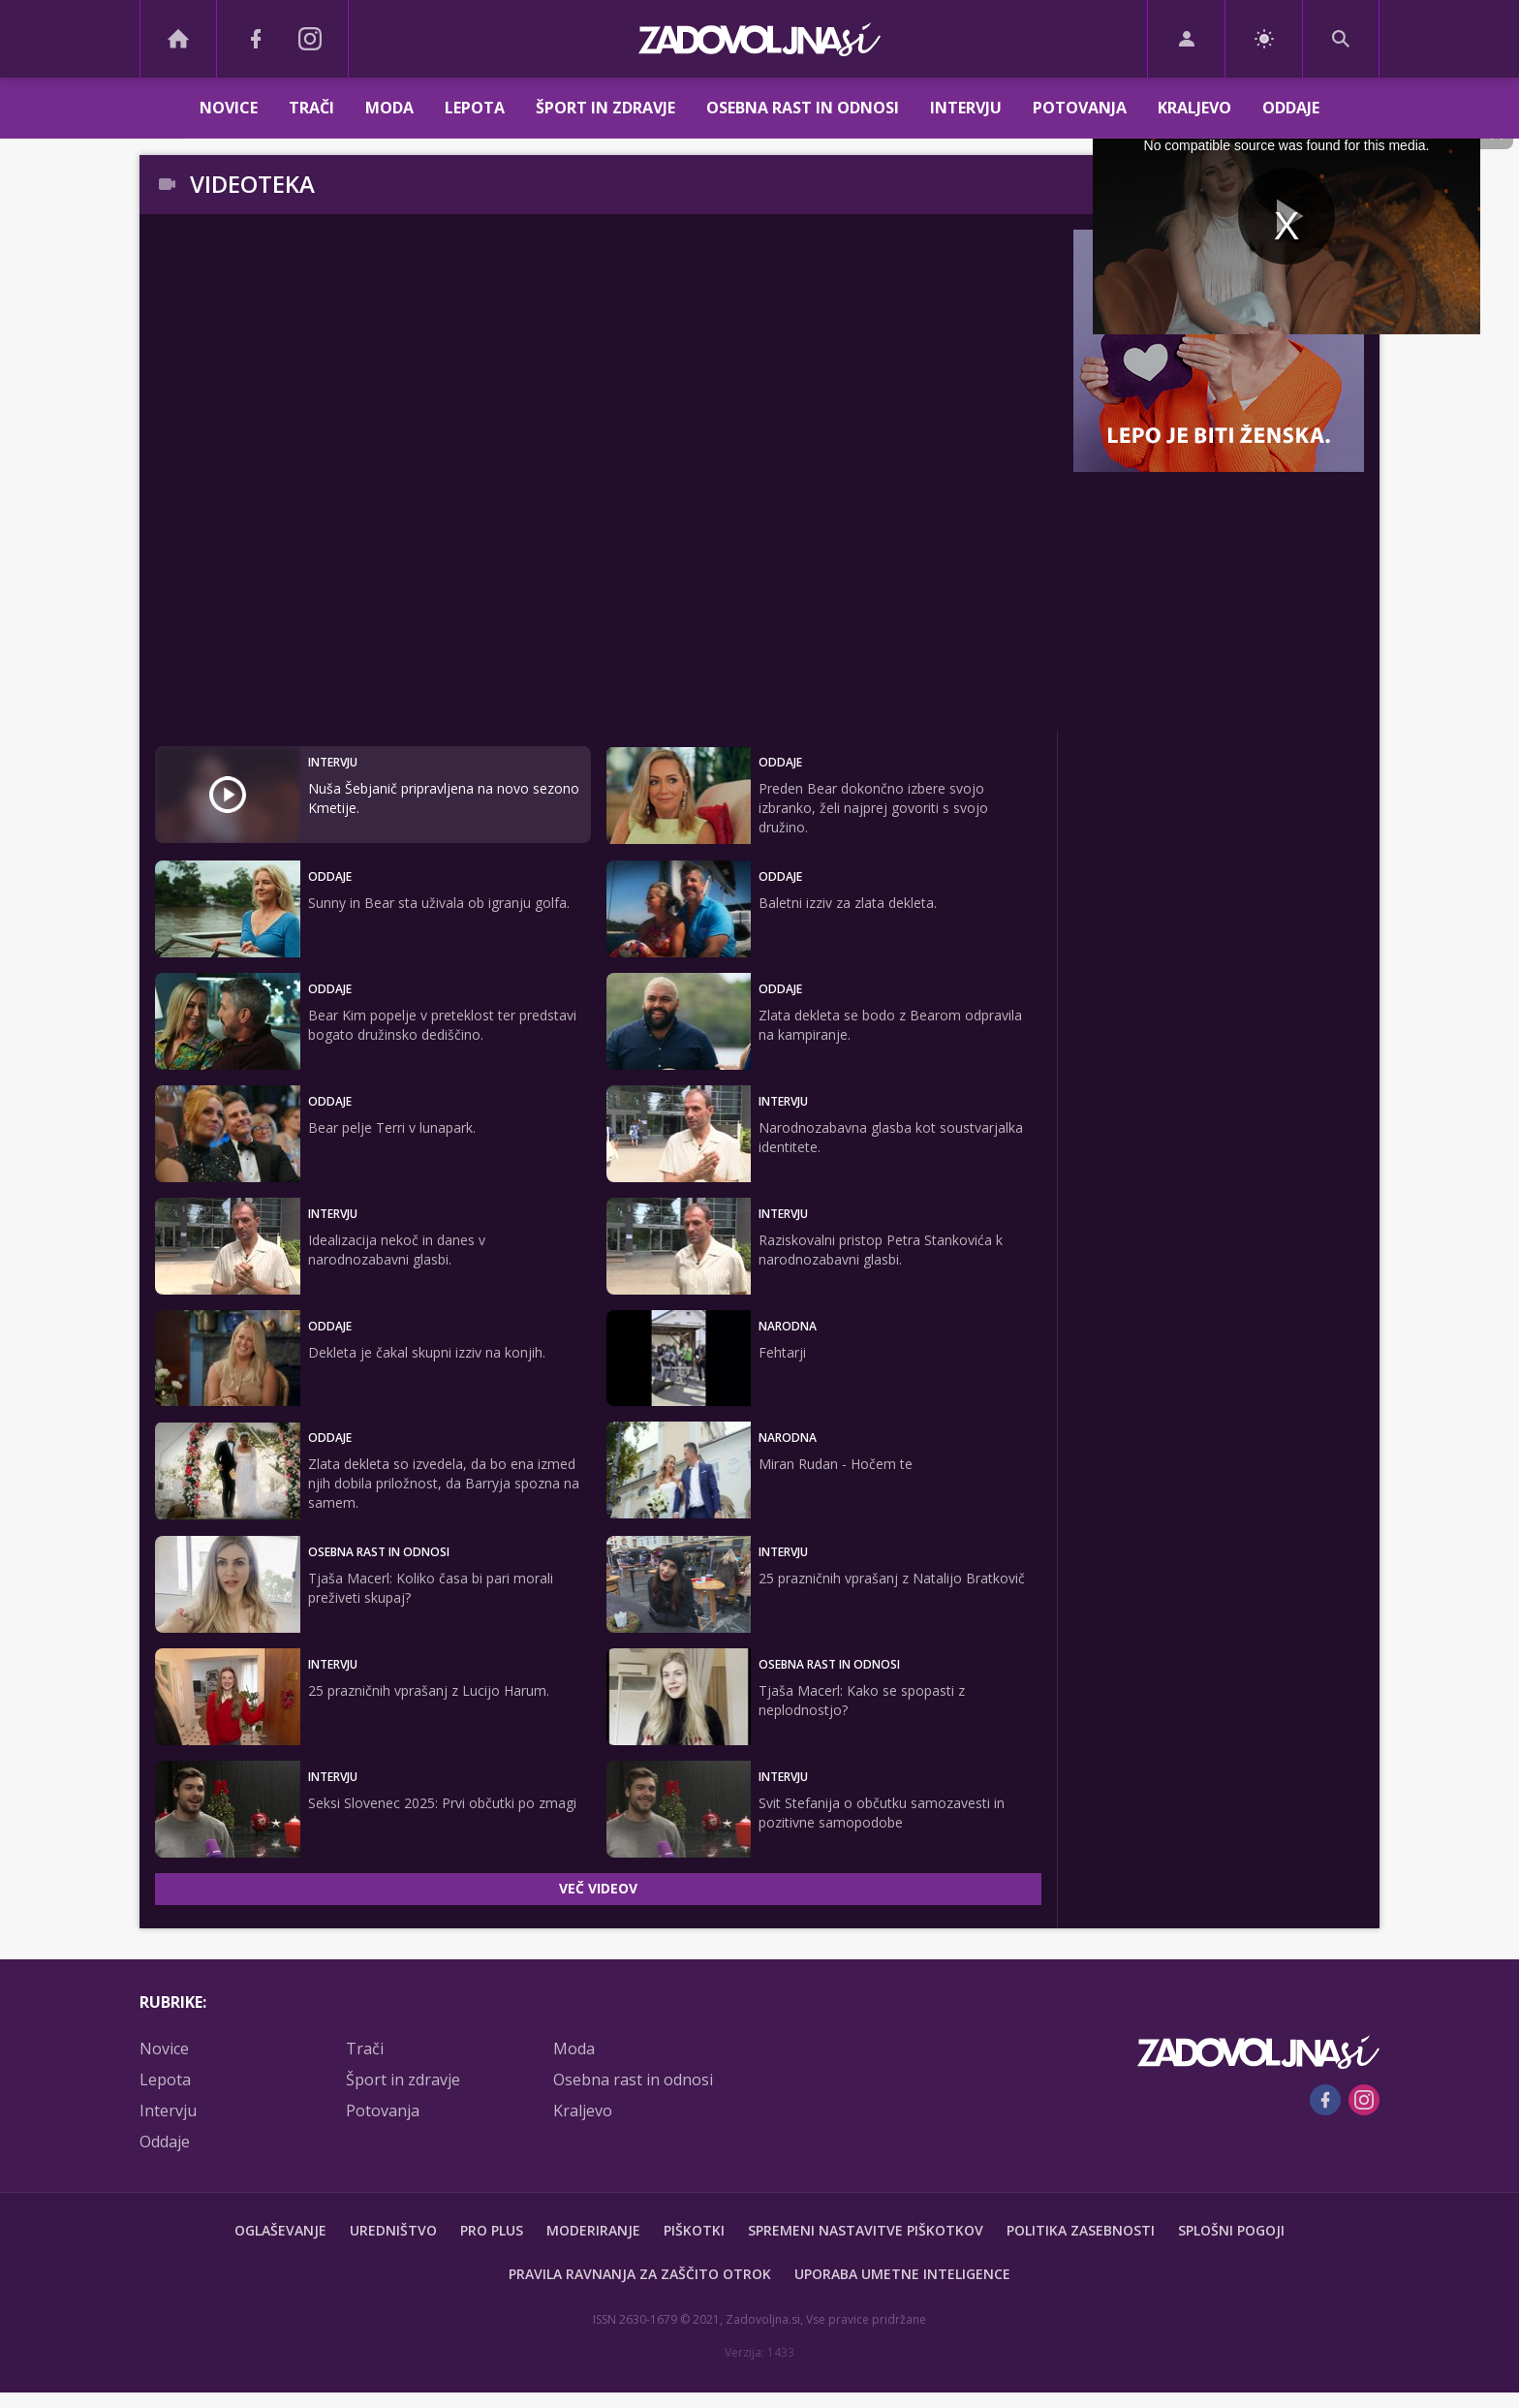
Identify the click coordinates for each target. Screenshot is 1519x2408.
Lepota (475, 107)
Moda (389, 107)
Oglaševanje (280, 2230)
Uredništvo (393, 2230)
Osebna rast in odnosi (802, 107)
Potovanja (1080, 107)
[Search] (1341, 39)
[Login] (1186, 39)
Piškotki (694, 2230)
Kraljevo (1194, 107)
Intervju (966, 107)
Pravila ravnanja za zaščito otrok (640, 2274)
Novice (229, 107)
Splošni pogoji (1231, 2230)
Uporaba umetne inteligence (902, 2274)
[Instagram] (310, 39)
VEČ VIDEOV (598, 1888)
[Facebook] (255, 39)
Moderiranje (593, 2230)
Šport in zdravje (605, 107)
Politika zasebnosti (1081, 2230)
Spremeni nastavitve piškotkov (865, 2230)
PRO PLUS (491, 2230)
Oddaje (1290, 107)
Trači (311, 107)
